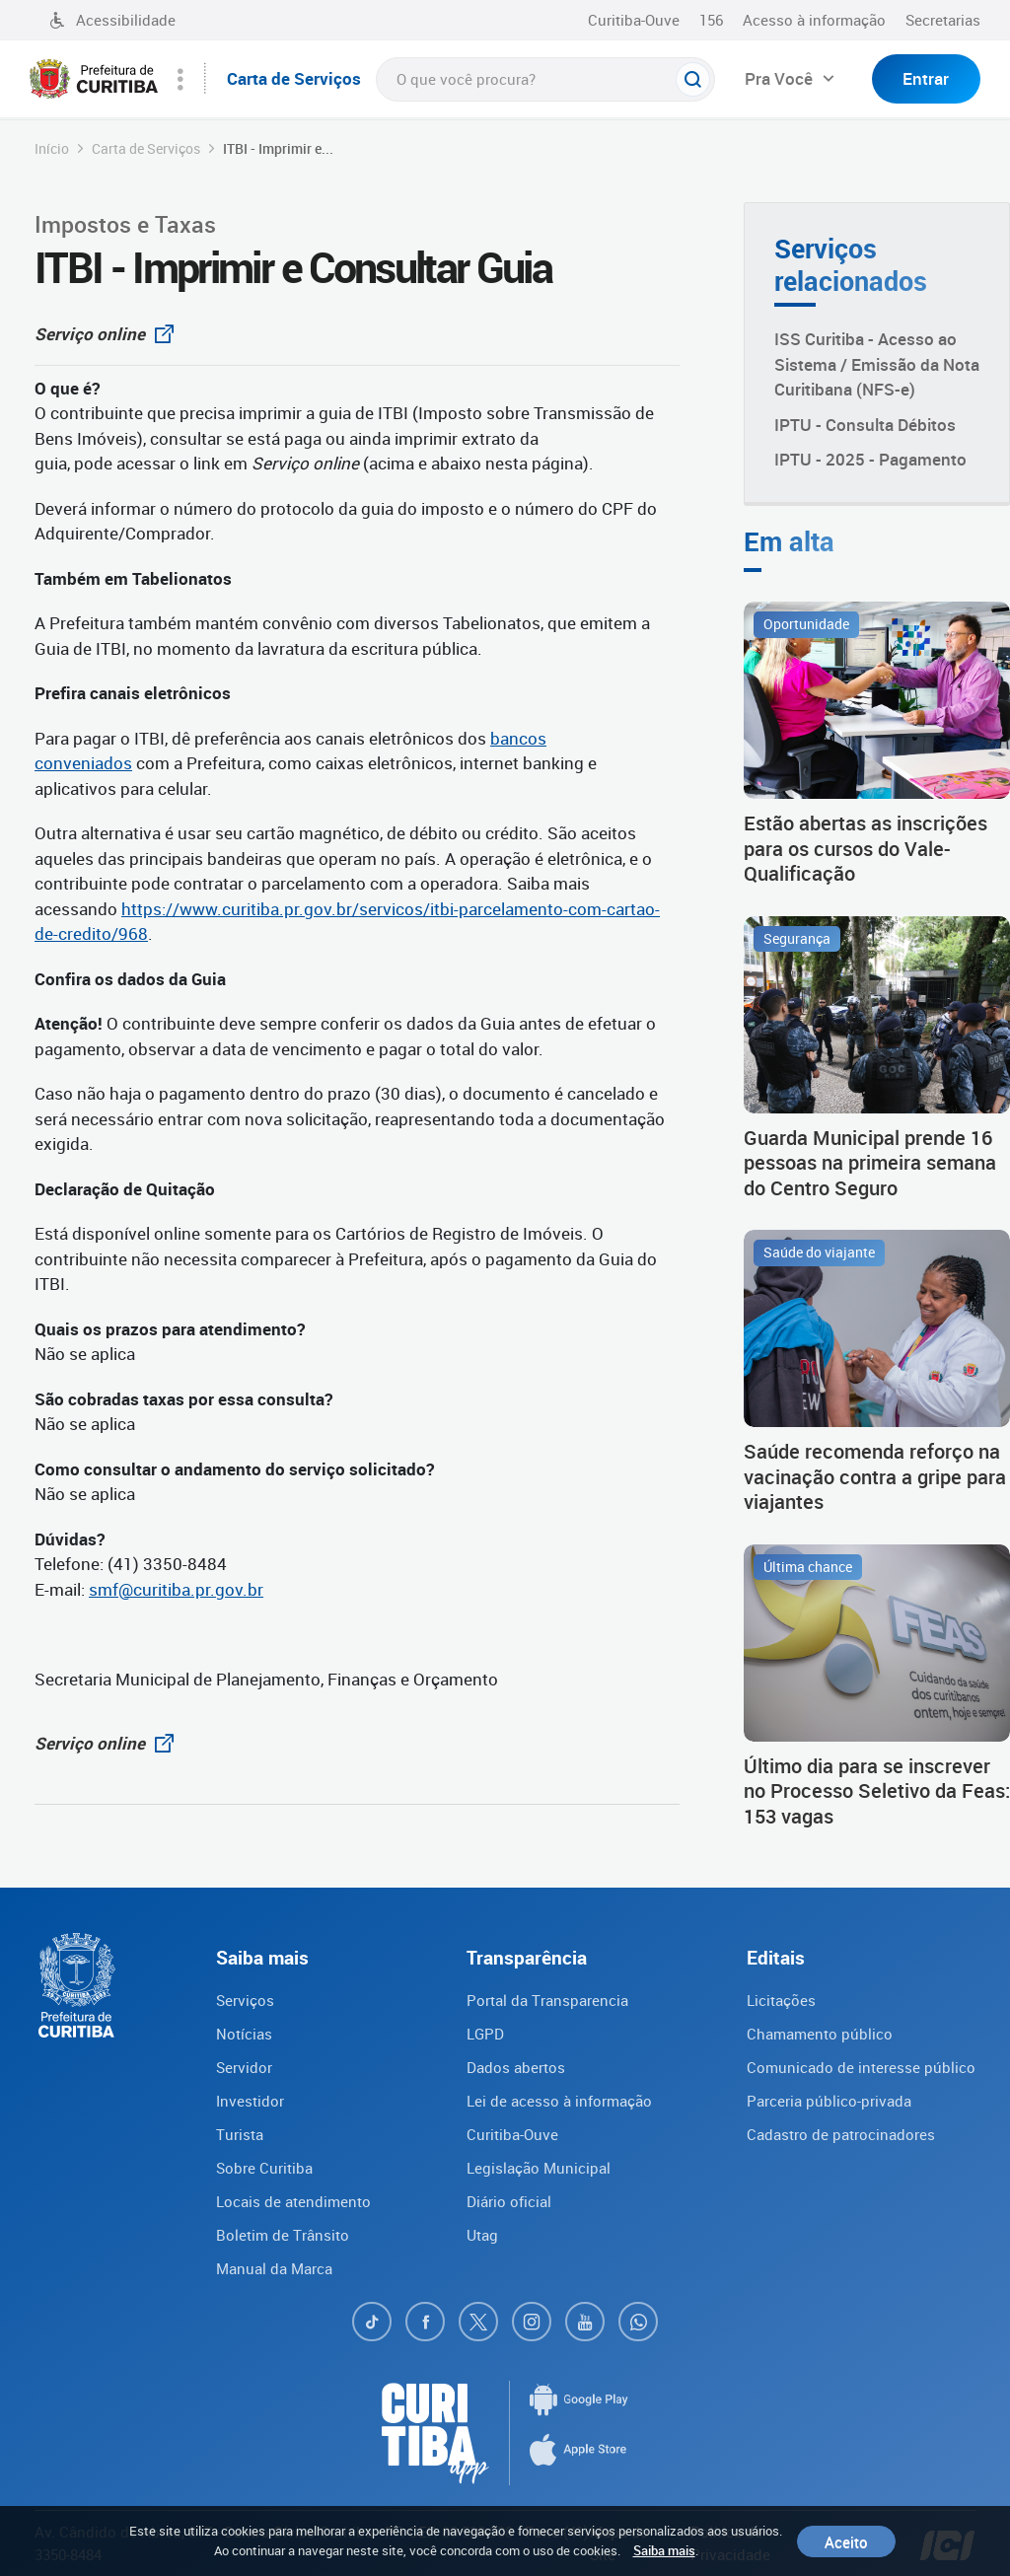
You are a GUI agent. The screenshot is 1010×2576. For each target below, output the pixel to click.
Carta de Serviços (146, 148)
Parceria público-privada (829, 2101)
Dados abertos (516, 2067)
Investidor (250, 2101)
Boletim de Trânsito (282, 2235)
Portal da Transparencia (547, 2000)
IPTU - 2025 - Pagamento (870, 459)
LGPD (485, 2033)
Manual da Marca (274, 2268)
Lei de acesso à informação (559, 2101)
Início (52, 148)
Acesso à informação (814, 20)
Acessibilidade (112, 20)
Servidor (244, 2067)
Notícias (244, 2033)
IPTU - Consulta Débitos (865, 424)
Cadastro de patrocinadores (841, 2134)
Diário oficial (509, 2201)
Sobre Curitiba (264, 2168)
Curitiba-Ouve (634, 20)
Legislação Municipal (539, 2168)
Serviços (245, 2000)
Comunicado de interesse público (861, 2067)
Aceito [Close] (846, 2541)
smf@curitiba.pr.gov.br (176, 1589)
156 (711, 20)
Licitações (781, 2000)
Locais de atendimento (293, 2201)
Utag (482, 2235)
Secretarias (942, 20)
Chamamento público (820, 2033)
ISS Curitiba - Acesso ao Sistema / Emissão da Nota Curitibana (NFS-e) (876, 363)
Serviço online (109, 333)
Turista (239, 2134)
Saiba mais (664, 2550)
